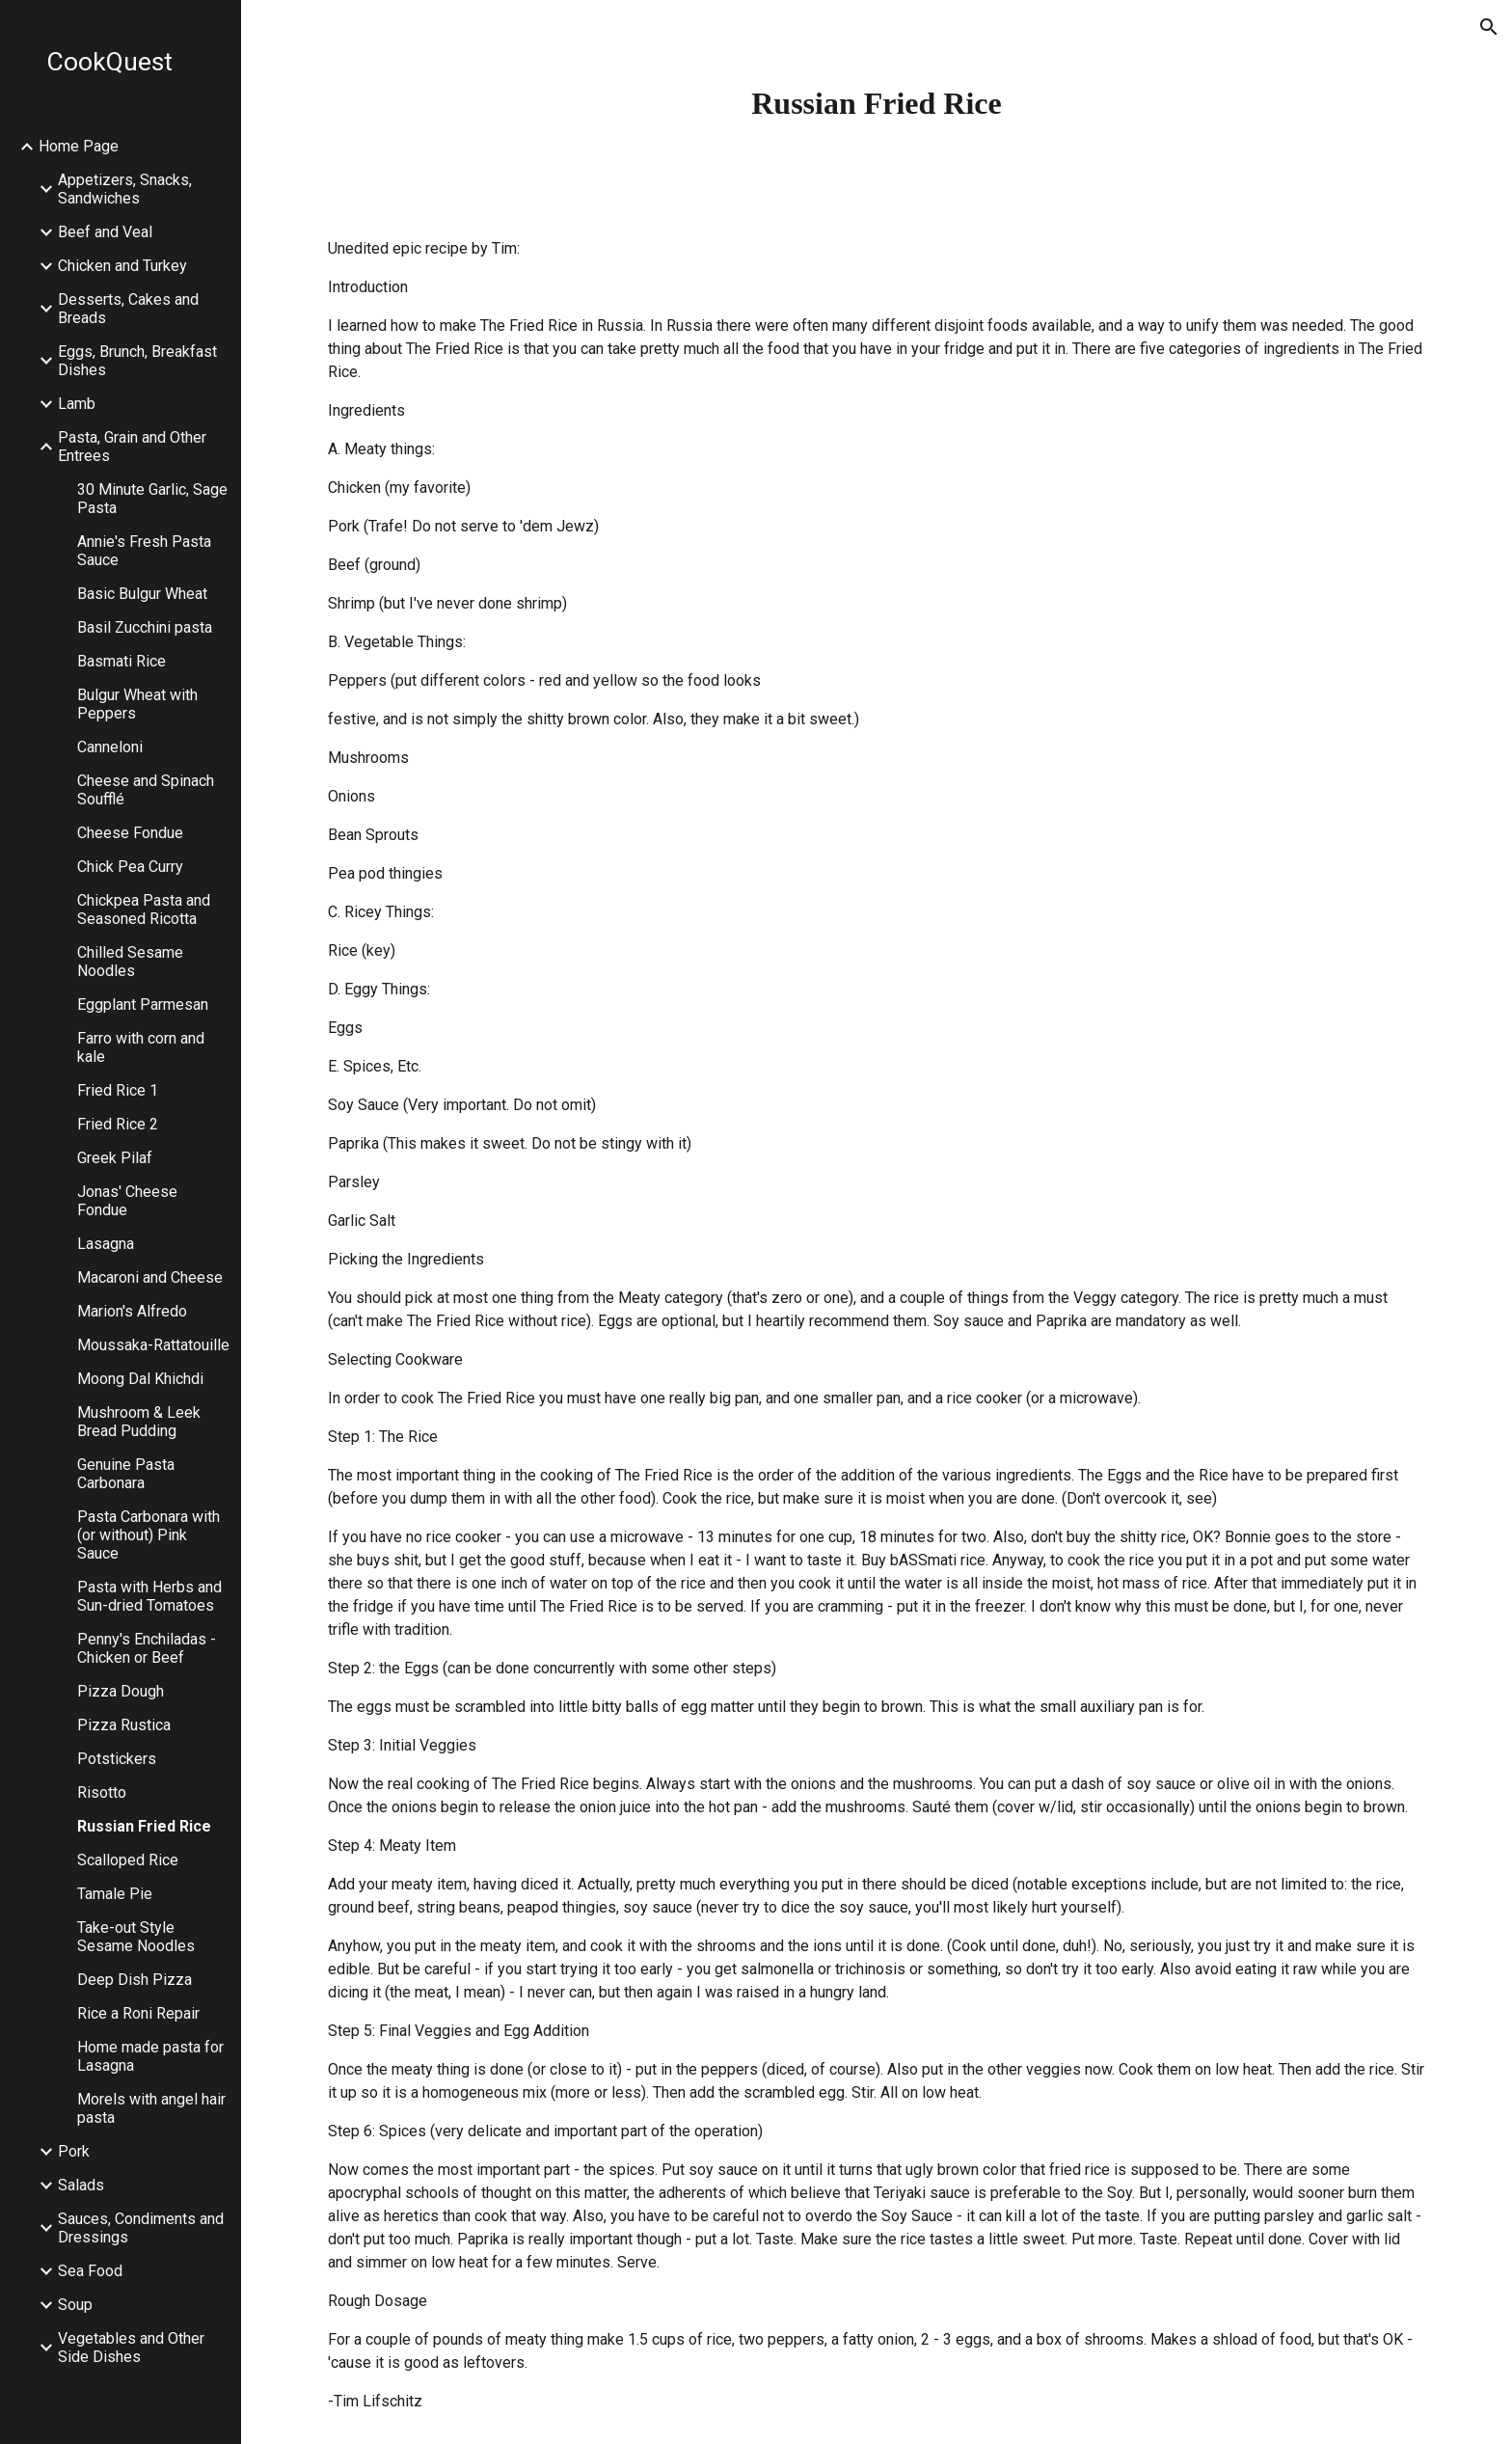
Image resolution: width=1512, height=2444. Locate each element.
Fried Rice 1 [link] (117, 1090)
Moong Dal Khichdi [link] (140, 1379)
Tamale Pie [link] (114, 1894)
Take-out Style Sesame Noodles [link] (136, 1936)
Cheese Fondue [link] (130, 833)
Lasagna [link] (105, 1244)
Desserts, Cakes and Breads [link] (128, 308)
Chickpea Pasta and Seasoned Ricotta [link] (143, 909)
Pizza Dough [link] (120, 1691)
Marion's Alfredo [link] (132, 1311)
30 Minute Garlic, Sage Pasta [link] (152, 498)
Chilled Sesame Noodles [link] (130, 961)
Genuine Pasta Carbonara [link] (126, 1473)
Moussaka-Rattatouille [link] (153, 1345)
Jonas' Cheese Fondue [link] (127, 1200)
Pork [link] (74, 2151)
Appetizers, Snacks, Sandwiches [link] (125, 189)
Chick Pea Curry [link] (130, 866)
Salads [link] (81, 2185)
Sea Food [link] (90, 2271)
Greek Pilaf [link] (114, 1158)
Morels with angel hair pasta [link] (151, 2108)
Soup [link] (75, 2304)
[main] (876, 103)
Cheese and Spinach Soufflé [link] (145, 790)
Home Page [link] (79, 146)
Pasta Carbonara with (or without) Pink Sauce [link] (148, 1534)
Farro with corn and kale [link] (140, 1047)
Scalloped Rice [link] (127, 1860)
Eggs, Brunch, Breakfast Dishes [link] (137, 360)
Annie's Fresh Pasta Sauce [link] (144, 550)
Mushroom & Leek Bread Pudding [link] (139, 1421)
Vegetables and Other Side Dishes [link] (131, 2347)
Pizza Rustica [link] (124, 1725)
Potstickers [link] (116, 1759)
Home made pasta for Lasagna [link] (150, 2056)
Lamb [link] (76, 403)
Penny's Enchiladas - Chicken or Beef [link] (146, 1648)
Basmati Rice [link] (121, 661)
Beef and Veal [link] (105, 232)
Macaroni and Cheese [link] (150, 1277)
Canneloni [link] (110, 747)
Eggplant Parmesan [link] (142, 1004)
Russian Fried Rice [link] (144, 1826)
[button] (1489, 27)
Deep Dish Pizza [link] (134, 1979)
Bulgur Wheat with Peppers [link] (137, 704)
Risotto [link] (101, 1792)
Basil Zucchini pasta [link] (144, 627)
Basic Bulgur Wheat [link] (142, 593)
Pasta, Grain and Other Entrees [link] (132, 446)
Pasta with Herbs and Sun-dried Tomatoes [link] (149, 1596)
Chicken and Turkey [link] (122, 266)
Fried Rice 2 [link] (117, 1124)
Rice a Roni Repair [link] (138, 2013)
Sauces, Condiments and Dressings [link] (141, 2228)
